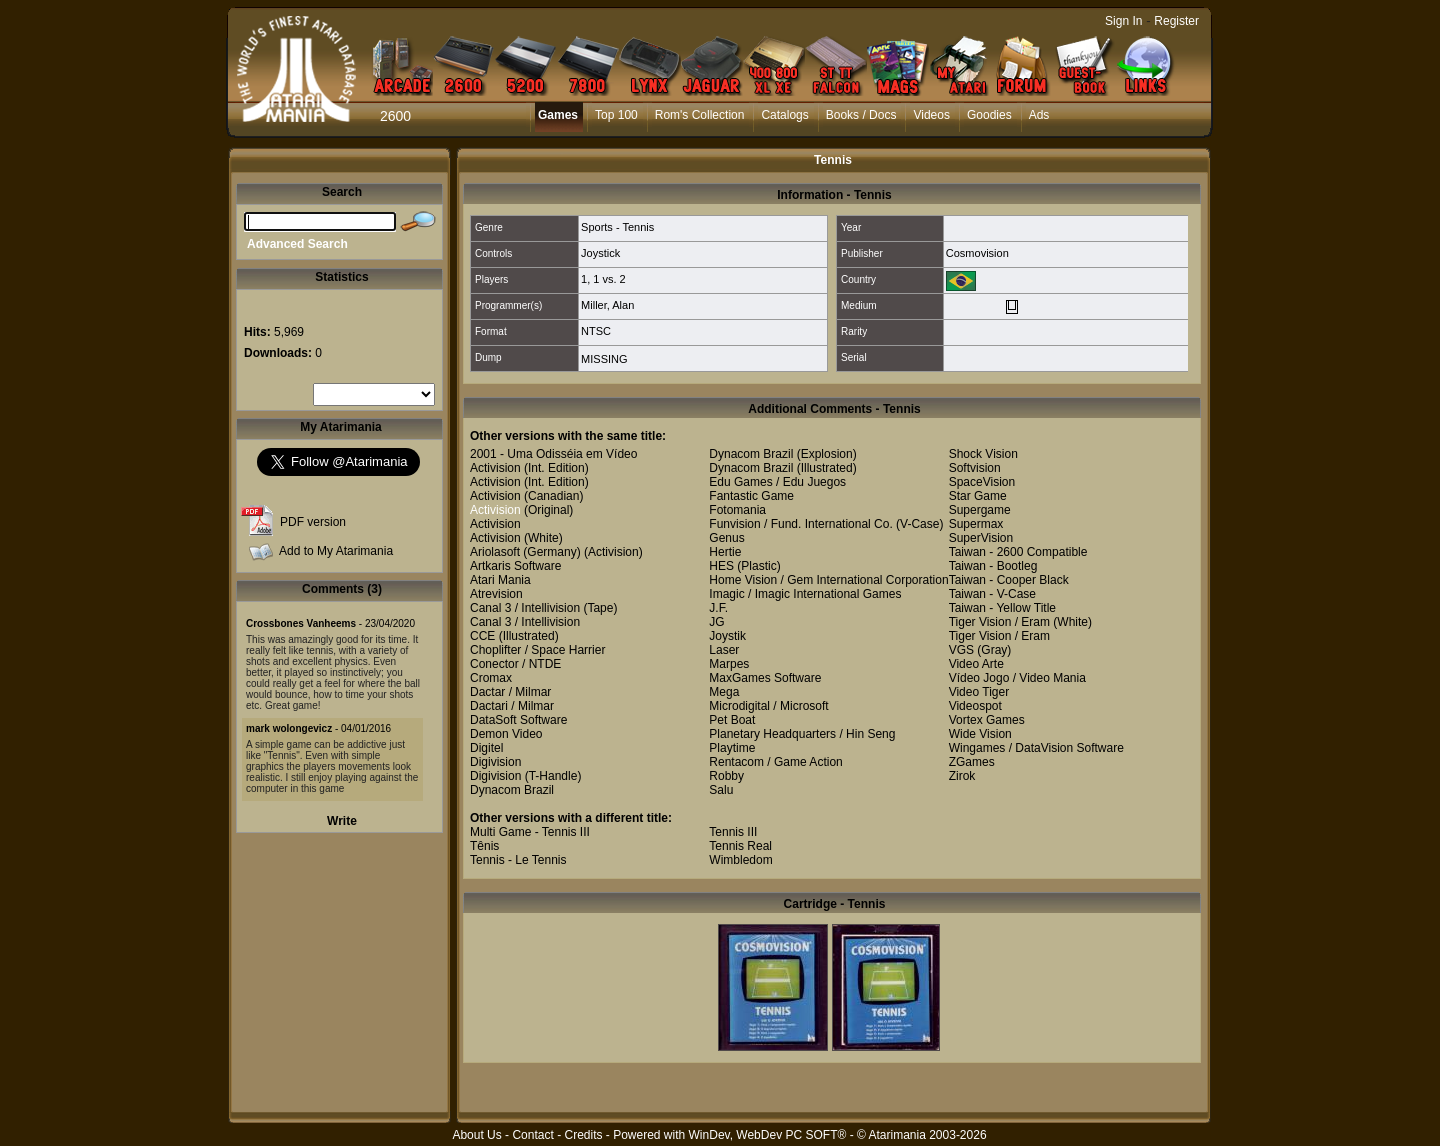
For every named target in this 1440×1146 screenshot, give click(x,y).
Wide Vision (980, 734)
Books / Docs (861, 115)
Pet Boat (732, 720)
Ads (1039, 115)
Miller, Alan (607, 305)
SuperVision (981, 538)
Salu (721, 790)
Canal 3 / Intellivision (525, 608)
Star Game (978, 496)
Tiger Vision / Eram (999, 622)
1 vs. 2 (609, 279)
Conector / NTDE (515, 664)
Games (558, 115)
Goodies (989, 115)
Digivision (495, 762)
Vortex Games (987, 720)
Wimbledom (740, 860)
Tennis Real (740, 846)
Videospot (975, 706)
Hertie (725, 552)
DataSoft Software (518, 720)
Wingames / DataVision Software (1036, 748)
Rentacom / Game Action (775, 762)
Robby (726, 776)
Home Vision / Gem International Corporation (828, 580)
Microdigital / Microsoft (768, 706)
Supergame (980, 510)
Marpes (729, 664)
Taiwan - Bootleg (993, 566)
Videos (931, 115)
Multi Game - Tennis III (530, 832)
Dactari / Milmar (512, 706)
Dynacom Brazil (512, 790)
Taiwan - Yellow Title (1002, 608)
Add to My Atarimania (336, 551)
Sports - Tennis (617, 227)
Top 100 (616, 115)
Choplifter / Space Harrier (537, 650)
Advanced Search (297, 244)
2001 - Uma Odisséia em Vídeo (553, 454)
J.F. (718, 608)
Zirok (962, 776)
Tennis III (733, 832)
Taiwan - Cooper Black (1009, 580)
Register (1176, 21)
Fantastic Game (751, 496)
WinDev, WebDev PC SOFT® (768, 1135)
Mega (724, 692)
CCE (482, 636)
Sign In (1123, 21)
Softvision (975, 468)
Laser (724, 650)
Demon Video (506, 734)
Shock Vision (983, 454)
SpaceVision (982, 482)
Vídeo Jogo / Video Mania (1017, 678)
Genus (726, 538)
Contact (532, 1135)
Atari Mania (500, 580)
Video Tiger (979, 692)
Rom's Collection (700, 115)
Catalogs (784, 115)
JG (716, 622)
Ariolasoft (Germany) (525, 552)
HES (721, 566)
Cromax (491, 678)
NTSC (596, 331)
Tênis (484, 846)
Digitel (486, 748)
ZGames (972, 762)
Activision (495, 468)
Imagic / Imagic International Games (805, 594)
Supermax (976, 524)
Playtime (732, 748)
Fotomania (737, 510)
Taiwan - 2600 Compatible (1018, 552)
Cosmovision (977, 253)
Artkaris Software (515, 566)
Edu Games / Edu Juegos (777, 482)
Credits (583, 1135)
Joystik (727, 636)
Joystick (600, 253)
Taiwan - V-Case (992, 594)
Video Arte (976, 664)
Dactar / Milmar (510, 692)
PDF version (313, 522)
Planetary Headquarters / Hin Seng (802, 734)
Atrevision (496, 594)
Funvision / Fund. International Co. (800, 524)
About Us (476, 1135)
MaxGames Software (765, 678)
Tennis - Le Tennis (518, 860)
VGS (961, 650)
